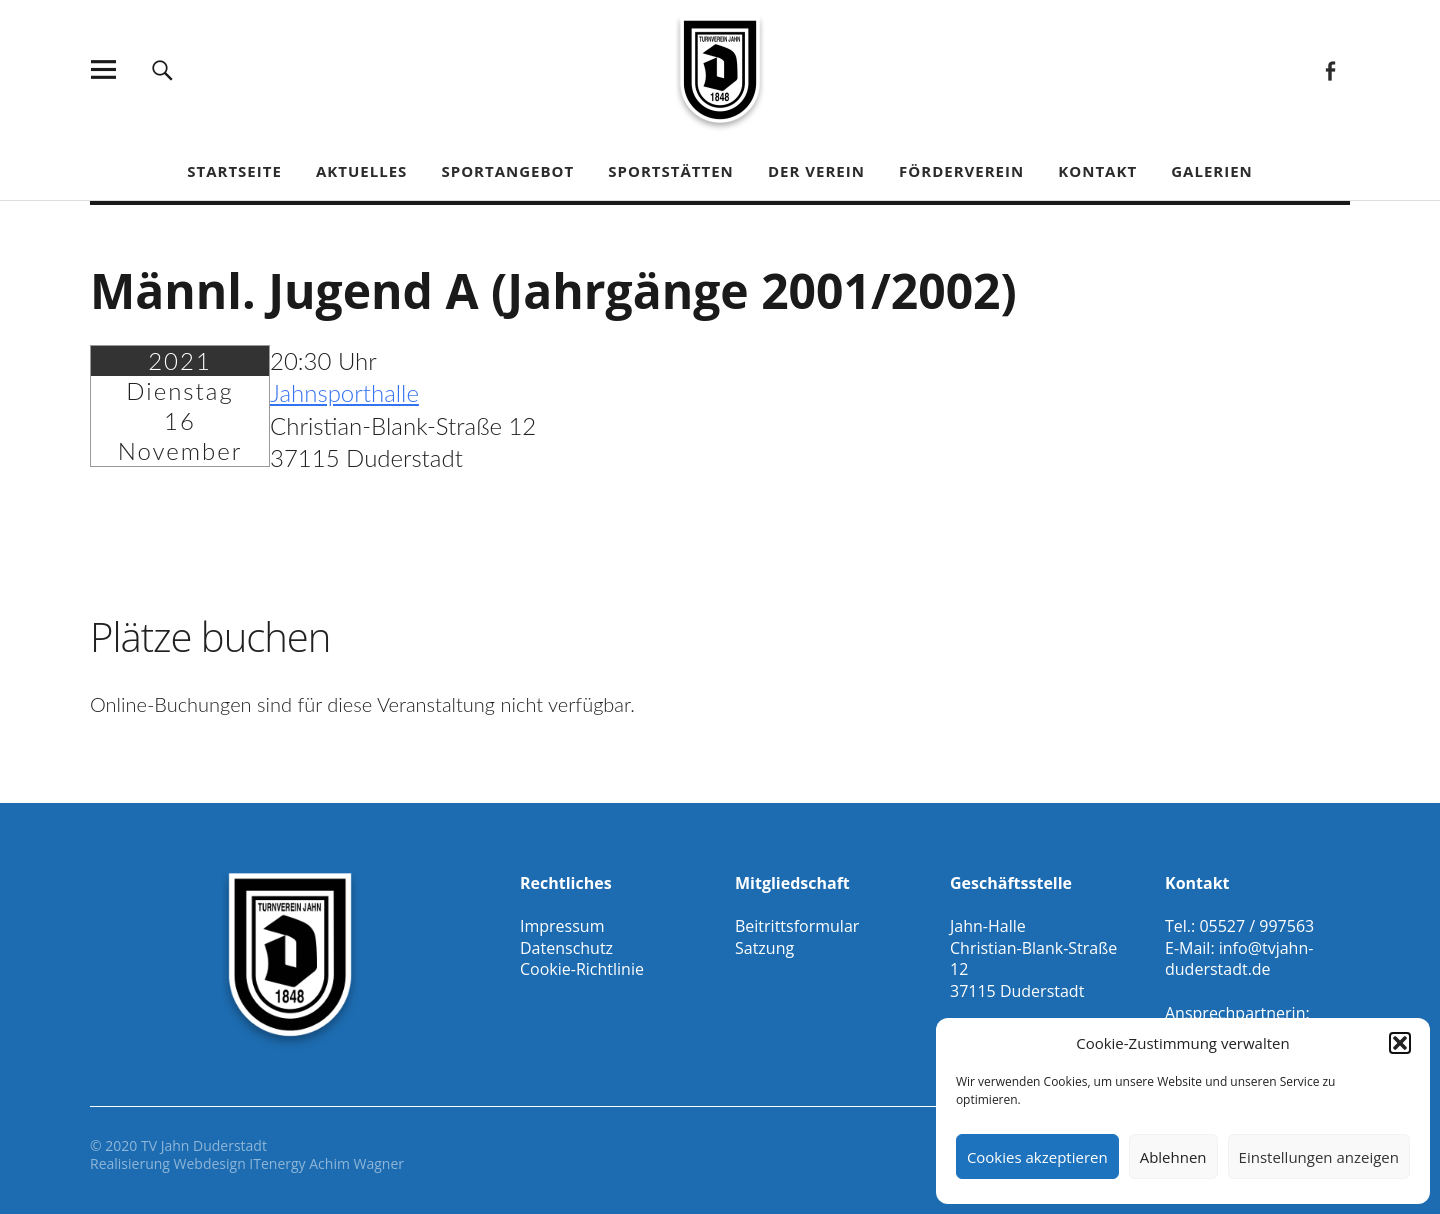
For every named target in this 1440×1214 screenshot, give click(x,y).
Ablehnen (1173, 1157)
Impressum (562, 926)
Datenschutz (566, 948)
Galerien (1212, 171)
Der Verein (816, 171)
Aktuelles (361, 171)
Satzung (764, 948)
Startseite (234, 171)
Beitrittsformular (797, 926)
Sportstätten (670, 171)
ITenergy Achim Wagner (326, 1163)
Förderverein (961, 171)
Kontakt (1097, 171)
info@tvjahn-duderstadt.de (1239, 959)
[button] (1400, 1043)
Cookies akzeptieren (1037, 1157)
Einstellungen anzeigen (1319, 1157)
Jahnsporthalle (344, 392)
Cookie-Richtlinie (582, 969)
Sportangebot (507, 171)
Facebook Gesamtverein (1329, 69)
